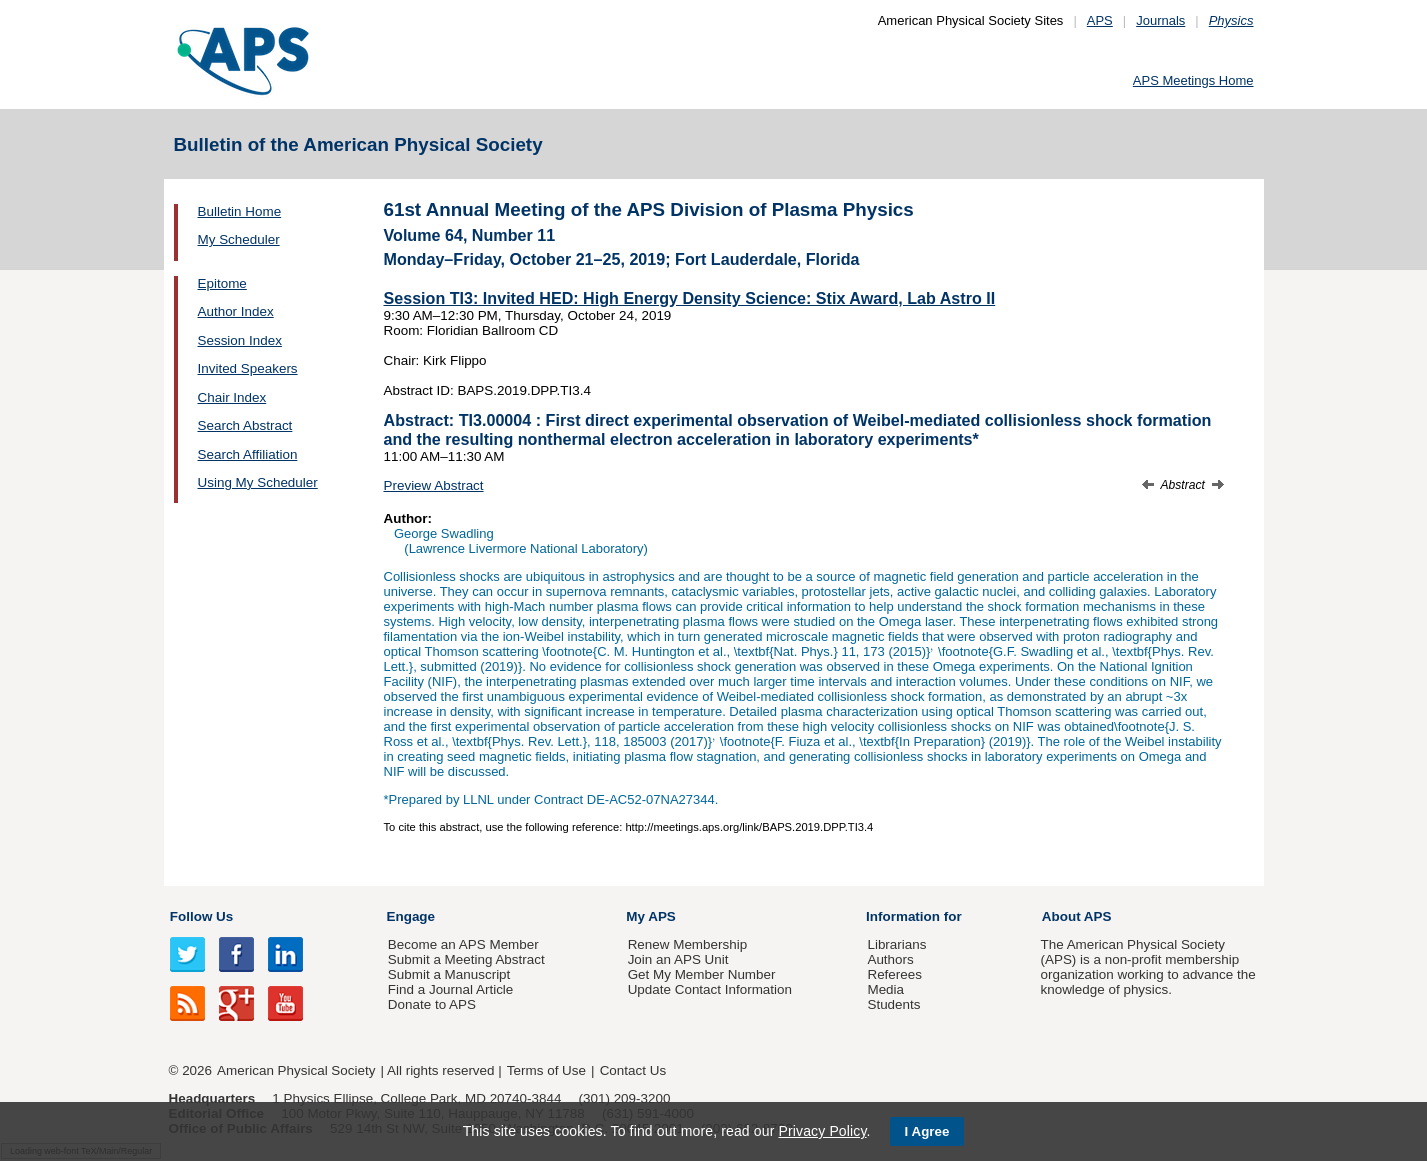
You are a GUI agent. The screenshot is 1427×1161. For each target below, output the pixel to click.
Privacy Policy (822, 1131)
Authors (890, 959)
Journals (1160, 20)
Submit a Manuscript (449, 974)
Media (885, 989)
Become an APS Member (463, 944)
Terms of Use (546, 1070)
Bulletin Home (240, 211)
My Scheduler (239, 239)
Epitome (222, 283)
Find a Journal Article (450, 989)
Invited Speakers (248, 368)
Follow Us (201, 916)
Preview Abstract (434, 485)
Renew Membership (688, 944)
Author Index (236, 311)
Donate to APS (432, 1004)
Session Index (240, 340)
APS (1100, 20)
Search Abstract (245, 425)
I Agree (927, 1131)
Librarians (896, 944)
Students (893, 1004)
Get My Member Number (702, 974)
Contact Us (633, 1070)
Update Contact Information (710, 989)
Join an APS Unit (678, 959)
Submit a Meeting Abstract (466, 959)
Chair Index (232, 397)
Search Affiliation (248, 454)
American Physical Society (296, 1070)
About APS (1077, 916)
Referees (894, 974)
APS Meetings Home (1193, 80)
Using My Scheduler (258, 482)
